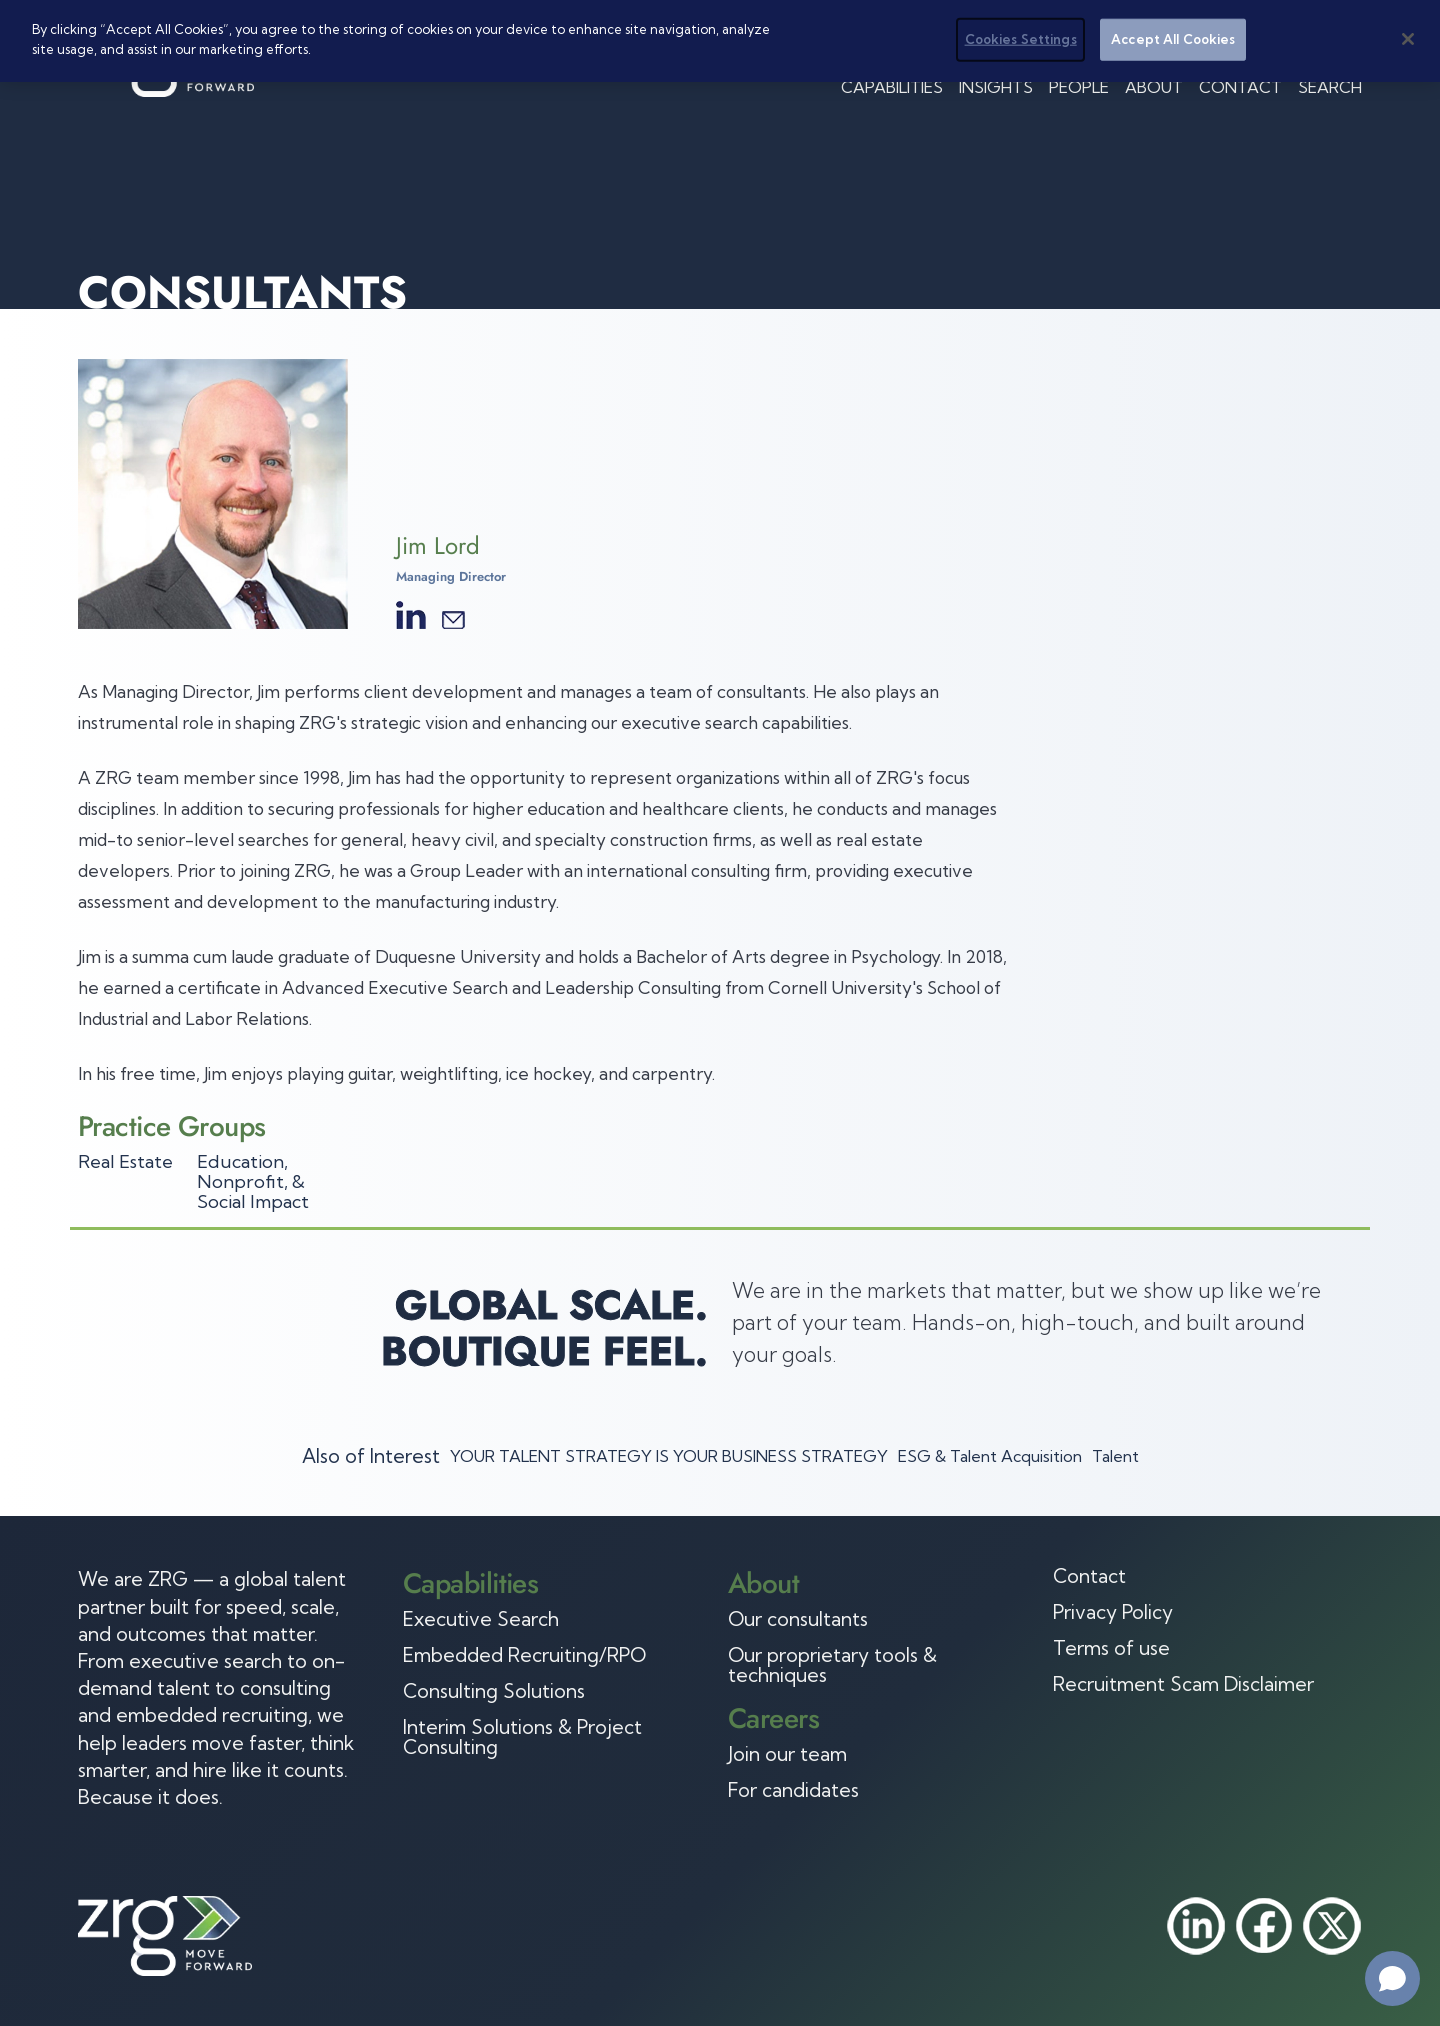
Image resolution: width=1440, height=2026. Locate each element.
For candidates (793, 1790)
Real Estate (125, 1161)
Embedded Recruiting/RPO (524, 1655)
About (1154, 87)
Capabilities (892, 87)
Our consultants (798, 1619)
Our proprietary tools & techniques (832, 1665)
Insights (996, 87)
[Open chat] (1392, 1978)
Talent (1115, 1456)
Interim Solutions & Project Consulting (522, 1737)
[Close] (1408, 39)
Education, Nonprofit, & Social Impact (253, 1181)
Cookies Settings (1021, 39)
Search (1330, 87)
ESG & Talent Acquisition (990, 1456)
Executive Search (481, 1619)
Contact (1240, 87)
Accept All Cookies (1173, 39)
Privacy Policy (1113, 1612)
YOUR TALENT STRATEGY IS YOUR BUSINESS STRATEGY (669, 1456)
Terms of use (1111, 1648)
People (1079, 87)
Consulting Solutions (494, 1691)
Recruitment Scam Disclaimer (1183, 1684)
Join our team (787, 1754)
